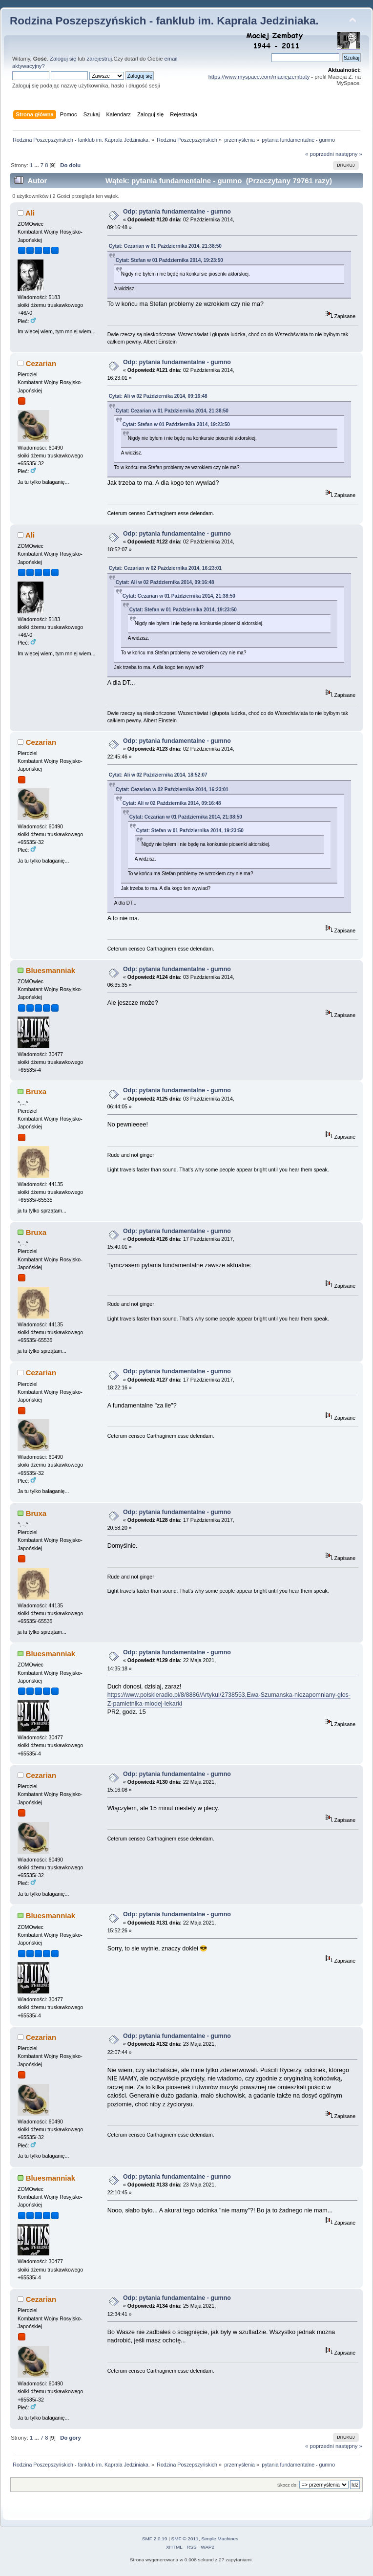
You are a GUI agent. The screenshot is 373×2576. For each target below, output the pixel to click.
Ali (30, 213)
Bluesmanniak (51, 970)
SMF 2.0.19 (154, 2538)
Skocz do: (287, 2485)
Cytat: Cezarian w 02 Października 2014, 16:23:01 (165, 568)
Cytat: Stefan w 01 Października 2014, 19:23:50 (169, 260)
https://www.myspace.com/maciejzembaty (259, 77)
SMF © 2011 (185, 2538)
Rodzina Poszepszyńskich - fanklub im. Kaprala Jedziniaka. (164, 21)
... (37, 165)
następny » (348, 154)
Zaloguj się (63, 59)
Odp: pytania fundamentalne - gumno (177, 211)
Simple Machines (219, 2538)
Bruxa (36, 1091)
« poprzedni (319, 154)
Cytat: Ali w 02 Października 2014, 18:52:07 (158, 775)
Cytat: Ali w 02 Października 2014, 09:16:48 (158, 396)
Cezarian (41, 363)
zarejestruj (99, 59)
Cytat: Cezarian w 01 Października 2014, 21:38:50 (165, 246)
